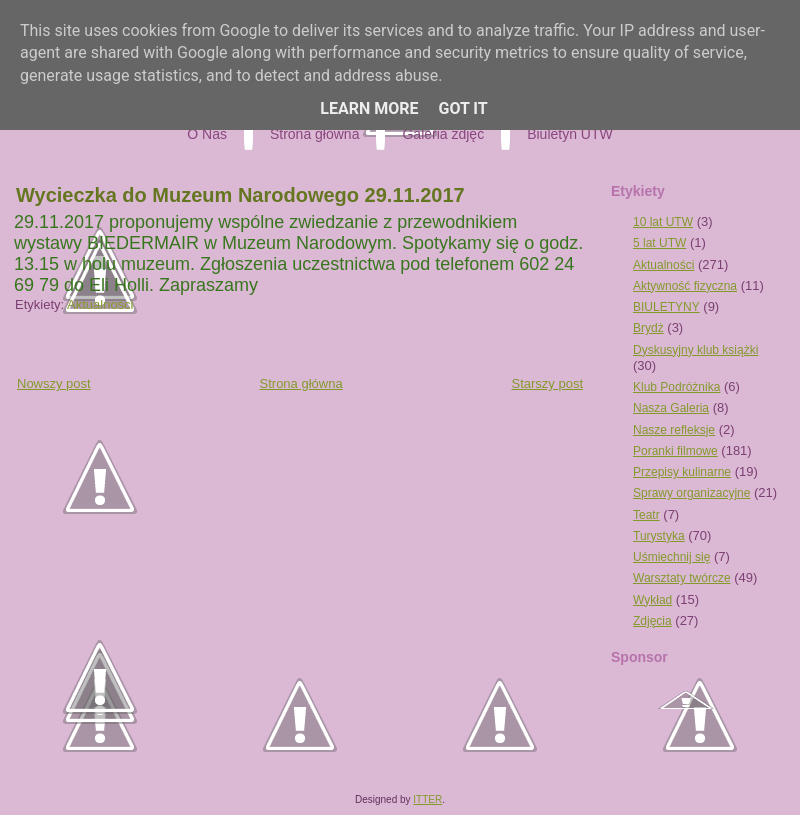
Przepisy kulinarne (682, 472)
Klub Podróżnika (676, 387)
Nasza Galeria (671, 408)
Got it (462, 108)
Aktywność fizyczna (685, 286)
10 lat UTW (663, 222)
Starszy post (547, 383)
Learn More (369, 108)
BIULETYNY (666, 307)
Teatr (646, 515)
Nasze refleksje (674, 430)
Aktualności (100, 304)
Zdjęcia (652, 621)
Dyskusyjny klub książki (695, 350)
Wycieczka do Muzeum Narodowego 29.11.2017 (240, 195)
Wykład (652, 600)
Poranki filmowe (675, 451)
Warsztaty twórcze (682, 578)
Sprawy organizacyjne (691, 493)
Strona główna (301, 383)
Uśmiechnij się (671, 557)
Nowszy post (54, 383)
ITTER (427, 799)
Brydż (648, 328)
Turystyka (659, 536)
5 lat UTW (659, 243)
